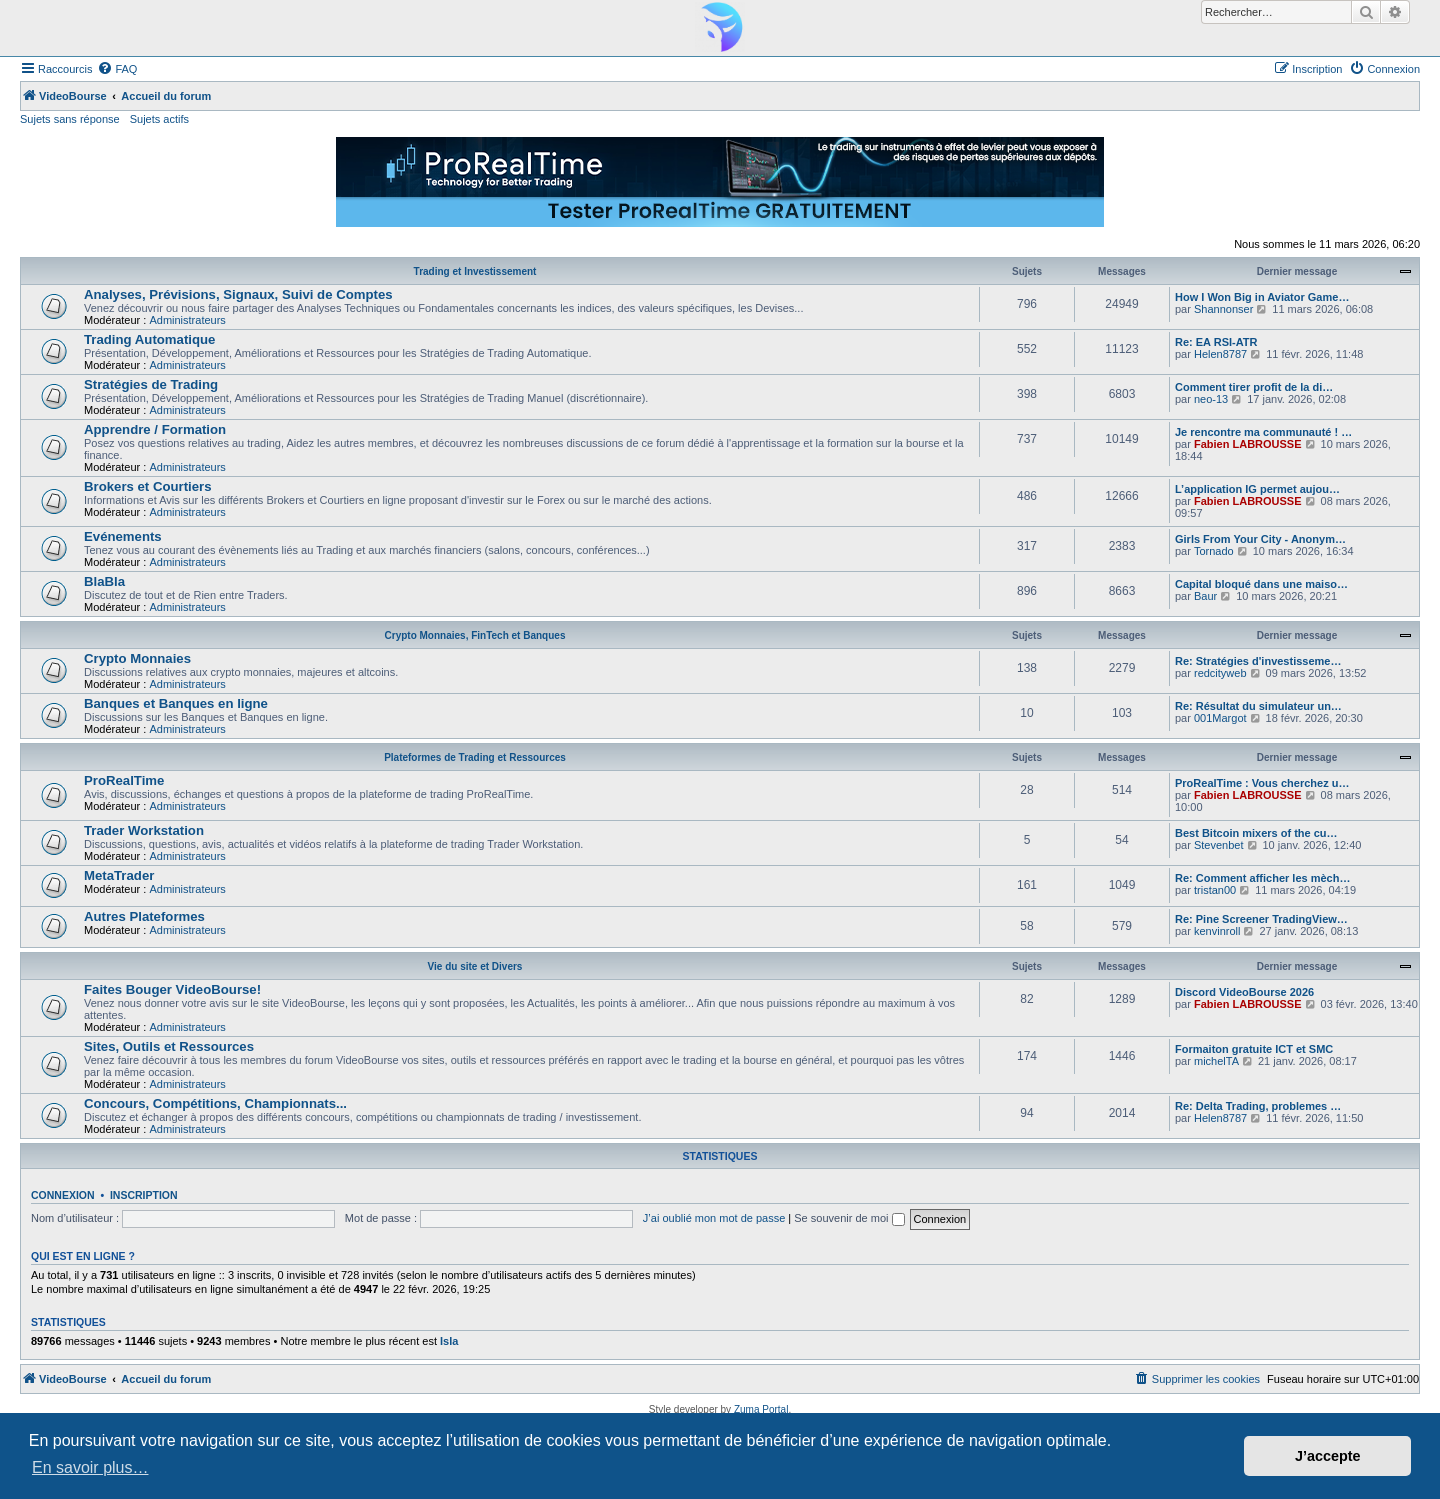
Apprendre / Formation (155, 429)
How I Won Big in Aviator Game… (1262, 297)
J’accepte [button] (1328, 1456)
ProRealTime (124, 780)
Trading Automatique (149, 339)
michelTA (1216, 1061)
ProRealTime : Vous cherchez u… (1262, 783)
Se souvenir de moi (849, 1218)
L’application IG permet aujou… (1257, 489)
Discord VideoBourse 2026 (1244, 992)
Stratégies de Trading (151, 384)
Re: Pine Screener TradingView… (1261, 919)
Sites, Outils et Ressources (169, 1046)
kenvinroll (1217, 931)
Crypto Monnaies (137, 658)
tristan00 (1215, 890)
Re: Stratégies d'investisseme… (1258, 661)
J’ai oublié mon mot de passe (714, 1218)
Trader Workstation (144, 830)
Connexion (63, 1195)
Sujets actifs (159, 119)
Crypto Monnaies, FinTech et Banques (475, 635)
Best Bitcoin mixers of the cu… (1256, 833)
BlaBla (104, 581)
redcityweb (1220, 673)
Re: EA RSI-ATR (1216, 342)
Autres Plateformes (144, 916)
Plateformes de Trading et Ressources (475, 757)
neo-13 (1211, 399)
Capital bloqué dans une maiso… (1261, 584)
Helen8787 (1220, 354)
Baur (1205, 596)
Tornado (1214, 551)
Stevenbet (1219, 845)
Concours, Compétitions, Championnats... (215, 1103)
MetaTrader (119, 875)
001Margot (1220, 718)
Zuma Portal (761, 1409)
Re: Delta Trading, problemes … (1258, 1106)
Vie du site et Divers (475, 966)
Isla (449, 1341)
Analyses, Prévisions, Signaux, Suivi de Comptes (238, 294)
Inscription (144, 1195)
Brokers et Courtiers (148, 486)
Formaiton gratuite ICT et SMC (1254, 1049)
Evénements (123, 536)
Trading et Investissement (475, 271)
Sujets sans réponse (70, 119)
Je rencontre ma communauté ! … (1263, 432)
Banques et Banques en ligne (176, 703)
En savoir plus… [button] (90, 1467)
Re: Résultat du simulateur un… (1258, 706)
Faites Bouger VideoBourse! (172, 989)
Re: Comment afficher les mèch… (1262, 878)
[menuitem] (117, 69)
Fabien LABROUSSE (1248, 444)
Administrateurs (187, 320)
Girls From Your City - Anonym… (1260, 539)
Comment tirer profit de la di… (1254, 387)
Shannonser (1223, 309)
